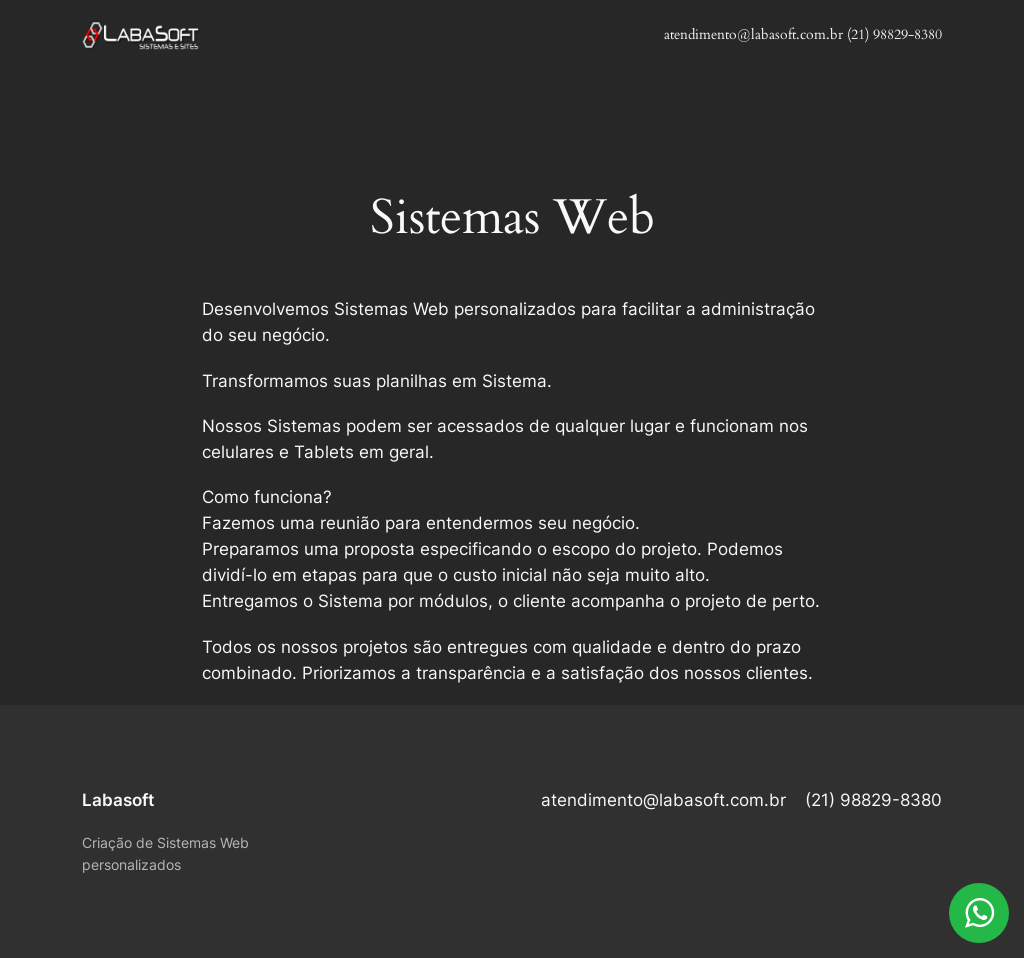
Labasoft (118, 800)
